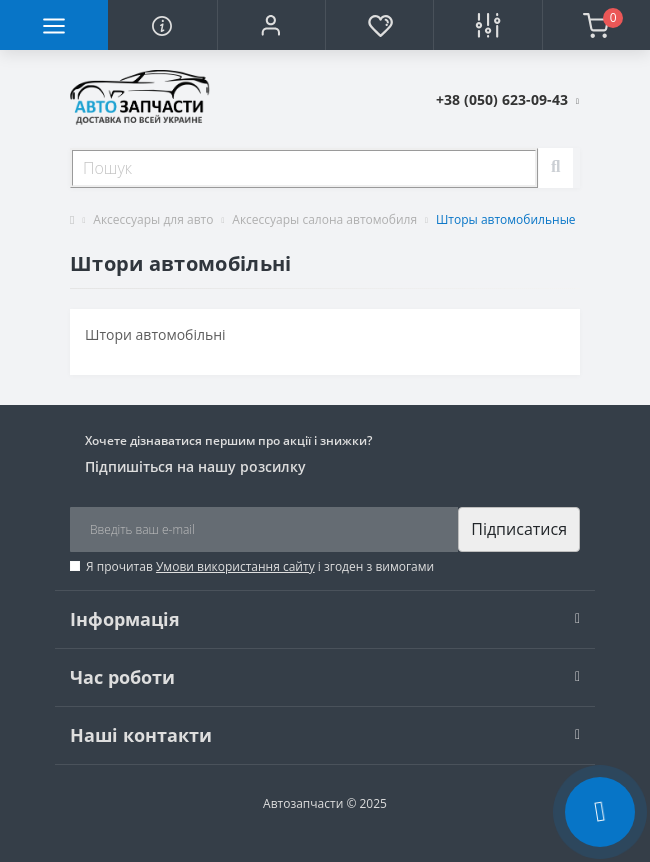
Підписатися (519, 529)
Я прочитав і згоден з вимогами (260, 566)
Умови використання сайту (235, 566)
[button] (271, 25)
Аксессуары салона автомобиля (324, 219)
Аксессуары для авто (153, 219)
